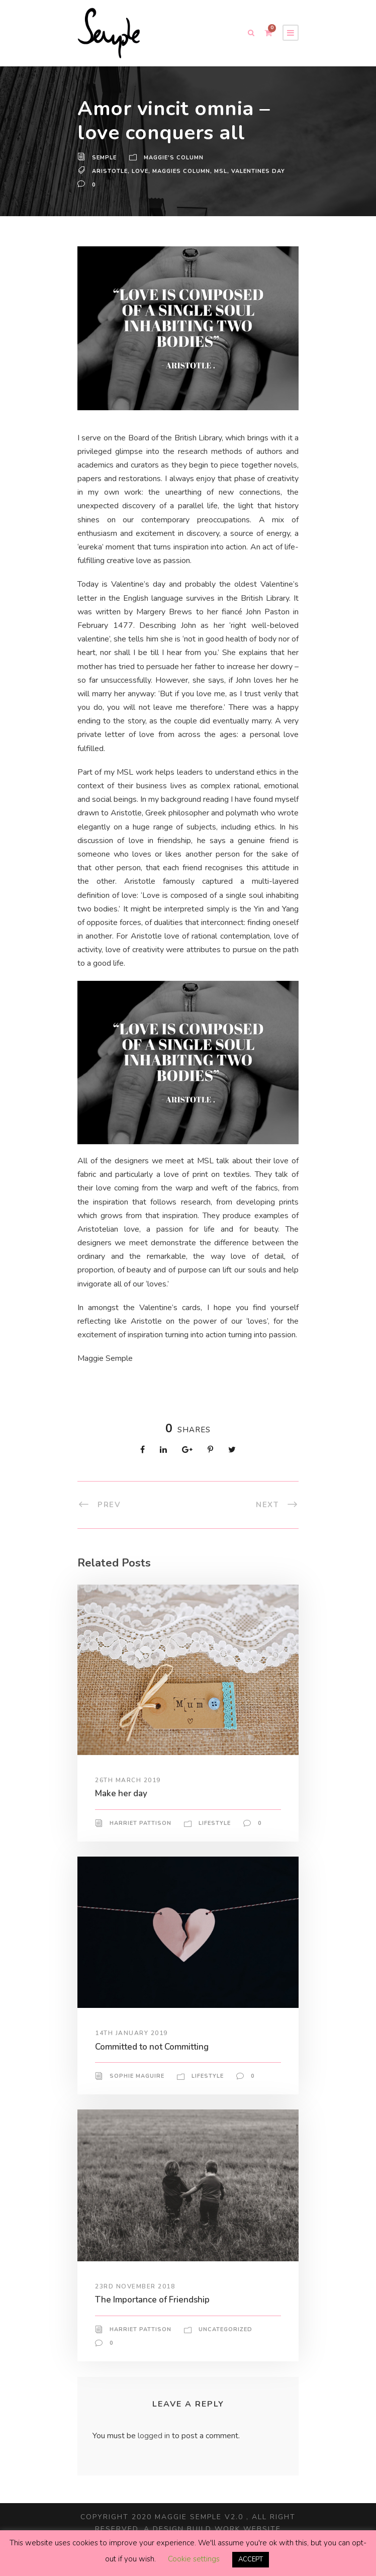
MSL (222, 168)
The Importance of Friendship (155, 2320)
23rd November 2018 (135, 2307)
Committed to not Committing (155, 2067)
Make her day (122, 1814)
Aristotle (110, 168)
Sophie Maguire (137, 2097)
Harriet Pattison (140, 1844)
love (140, 168)
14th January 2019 (131, 2054)
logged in (155, 2456)
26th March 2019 (127, 1800)
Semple (105, 158)
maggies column (182, 168)
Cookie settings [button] (193, 2559)
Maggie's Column (175, 158)
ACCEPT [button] (250, 2559)
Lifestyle (215, 1844)
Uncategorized (225, 2350)
